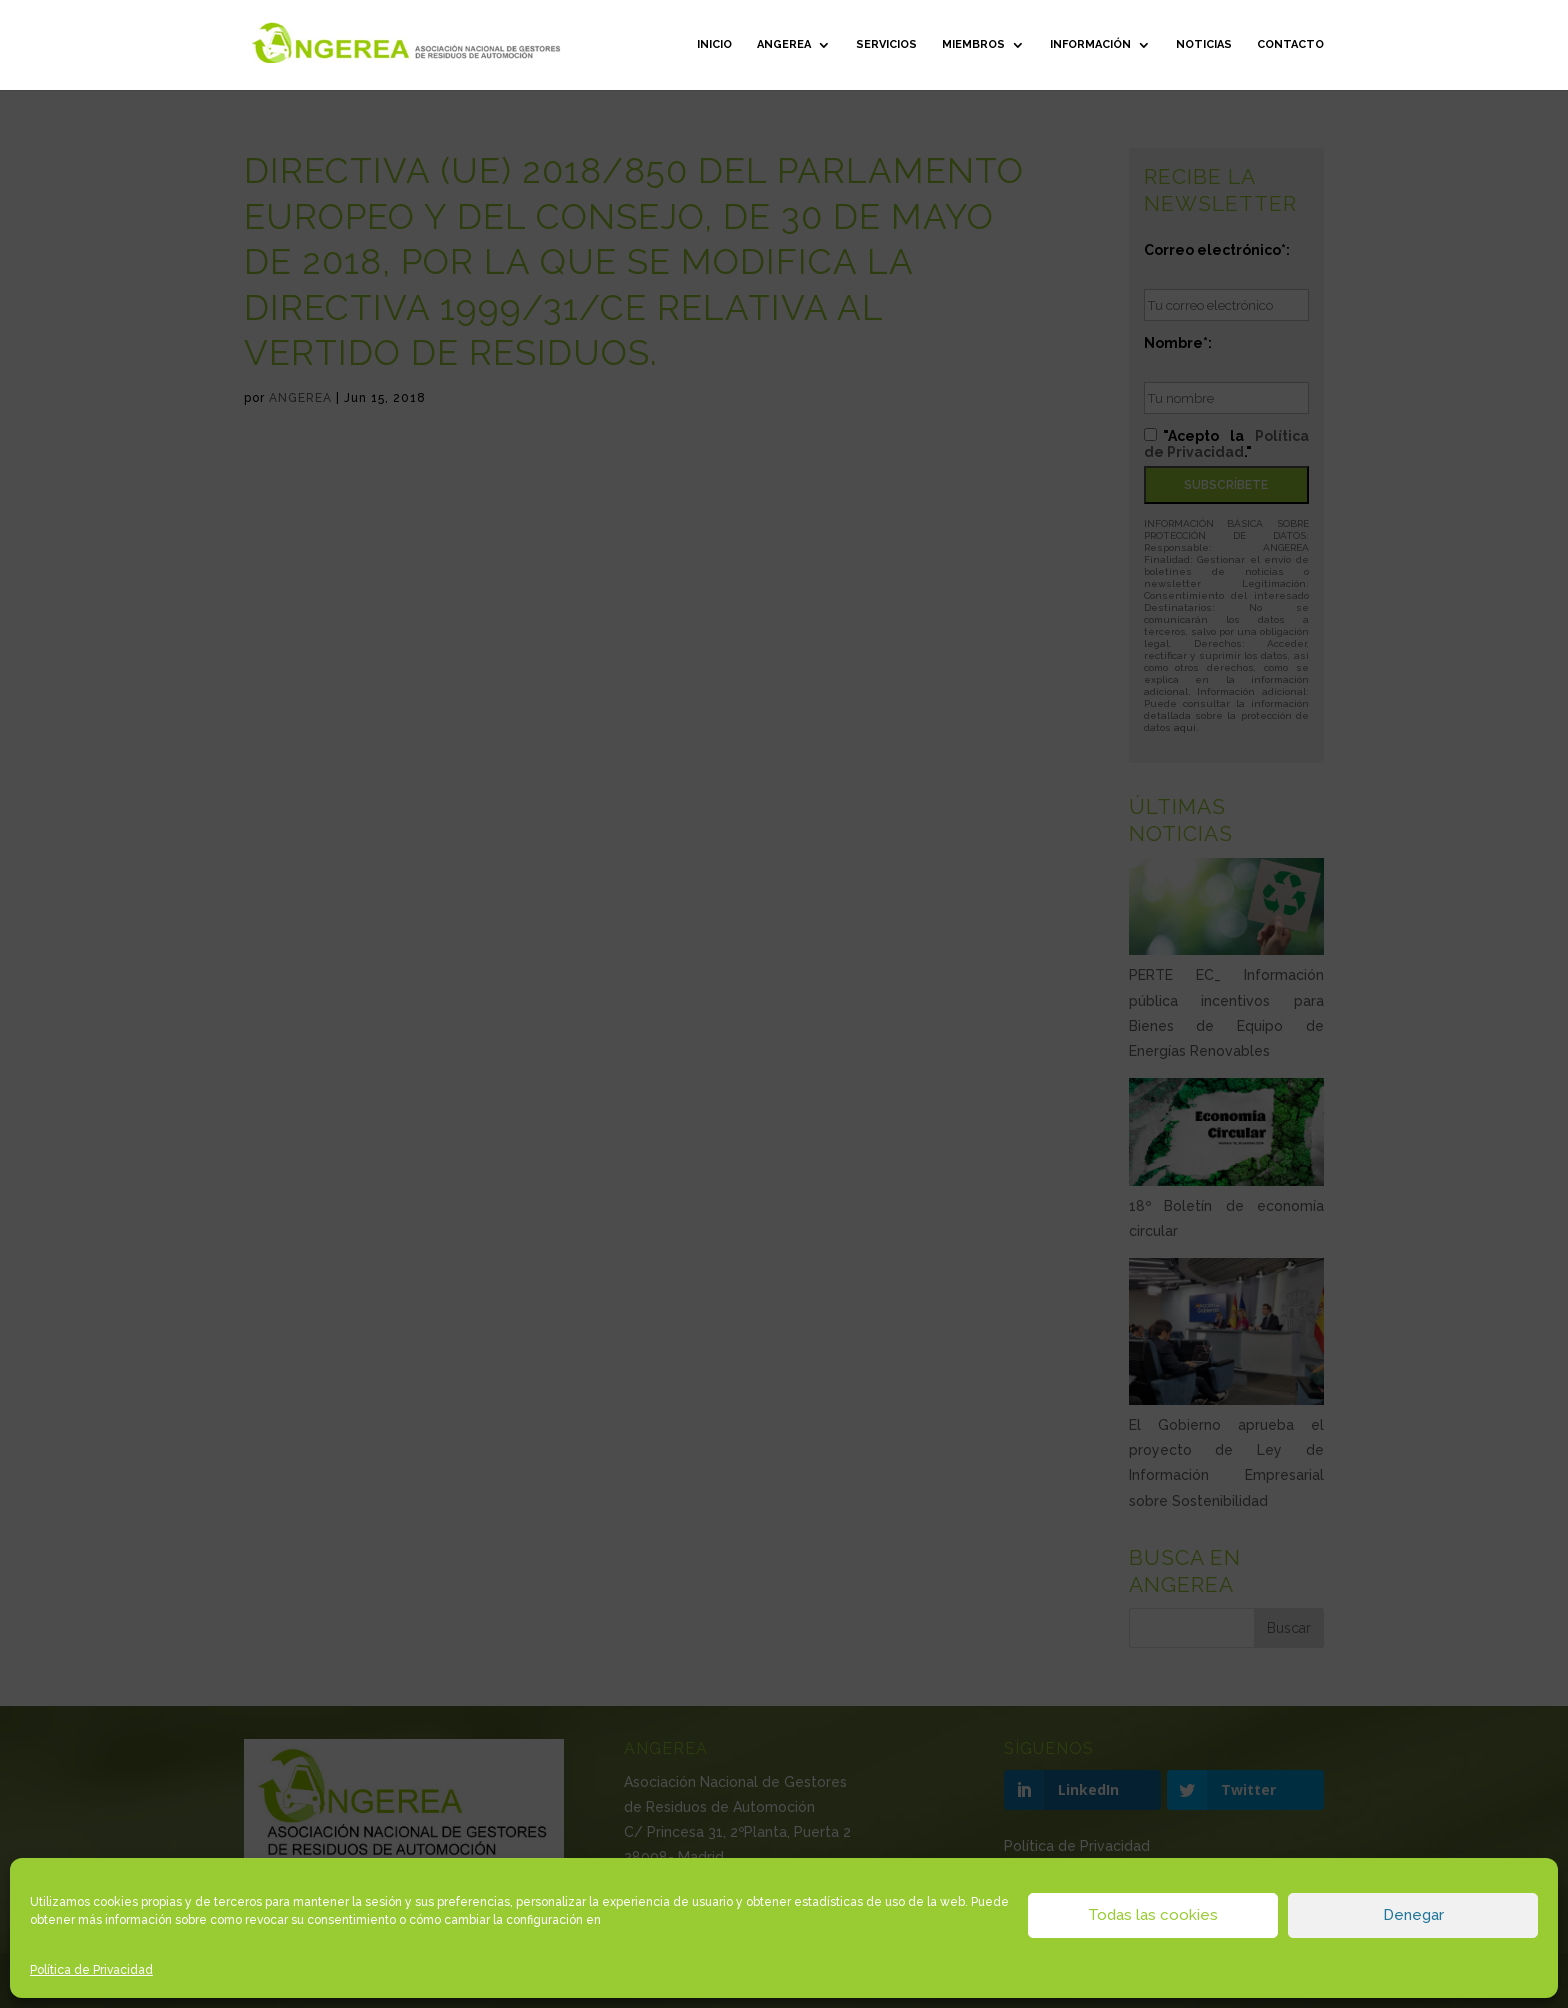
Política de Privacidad (91, 1970)
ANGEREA (784, 44)
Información (1090, 44)
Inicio (714, 44)
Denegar (1413, 1915)
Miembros (973, 44)
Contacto (1290, 44)
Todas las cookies (1153, 1915)
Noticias (1204, 44)
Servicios (886, 44)
